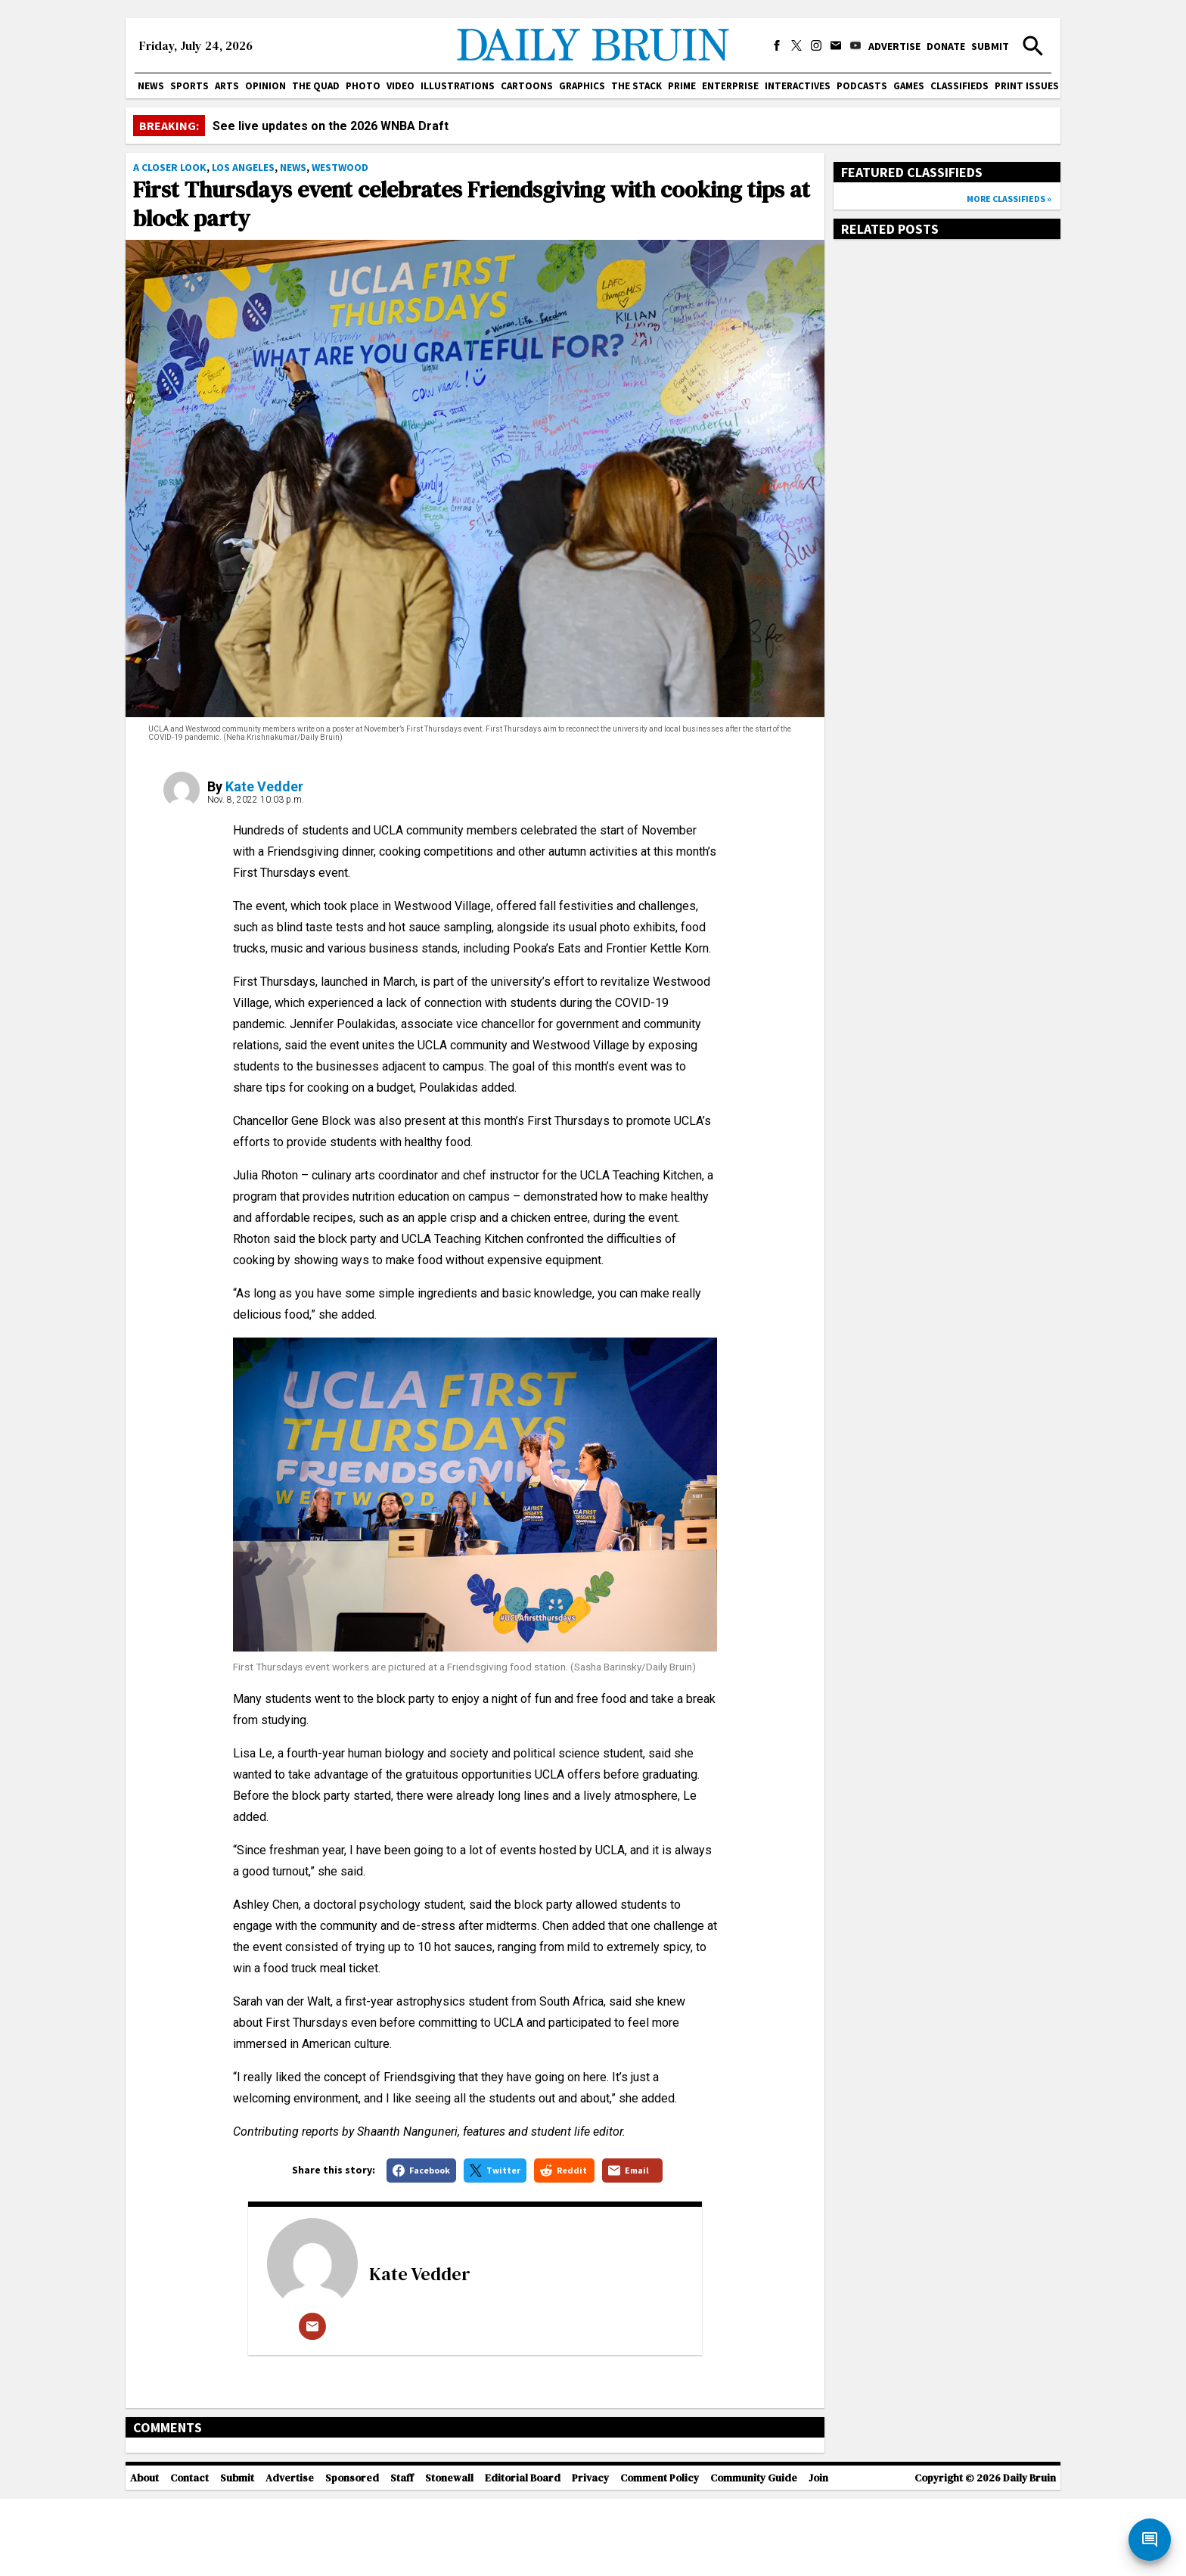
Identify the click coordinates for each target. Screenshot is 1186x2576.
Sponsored (352, 2555)
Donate (946, 46)
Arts (227, 85)
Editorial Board (522, 2555)
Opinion (265, 85)
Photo (363, 85)
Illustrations (458, 85)
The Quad (316, 85)
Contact (189, 2555)
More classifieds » (1009, 198)
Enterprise (730, 85)
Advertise (894, 46)
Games (908, 85)
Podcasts (862, 85)
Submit (990, 46)
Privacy (590, 2555)
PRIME (682, 85)
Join (818, 2555)
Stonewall (449, 2555)
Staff (402, 2555)
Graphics (582, 85)
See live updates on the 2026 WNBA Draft (331, 126)
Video (400, 85)
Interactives (798, 85)
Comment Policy (659, 2555)
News (151, 85)
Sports (189, 85)
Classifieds (959, 85)
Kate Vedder (264, 786)
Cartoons (527, 85)
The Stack (636, 85)
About (144, 2555)
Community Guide (753, 2555)
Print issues (1027, 85)
